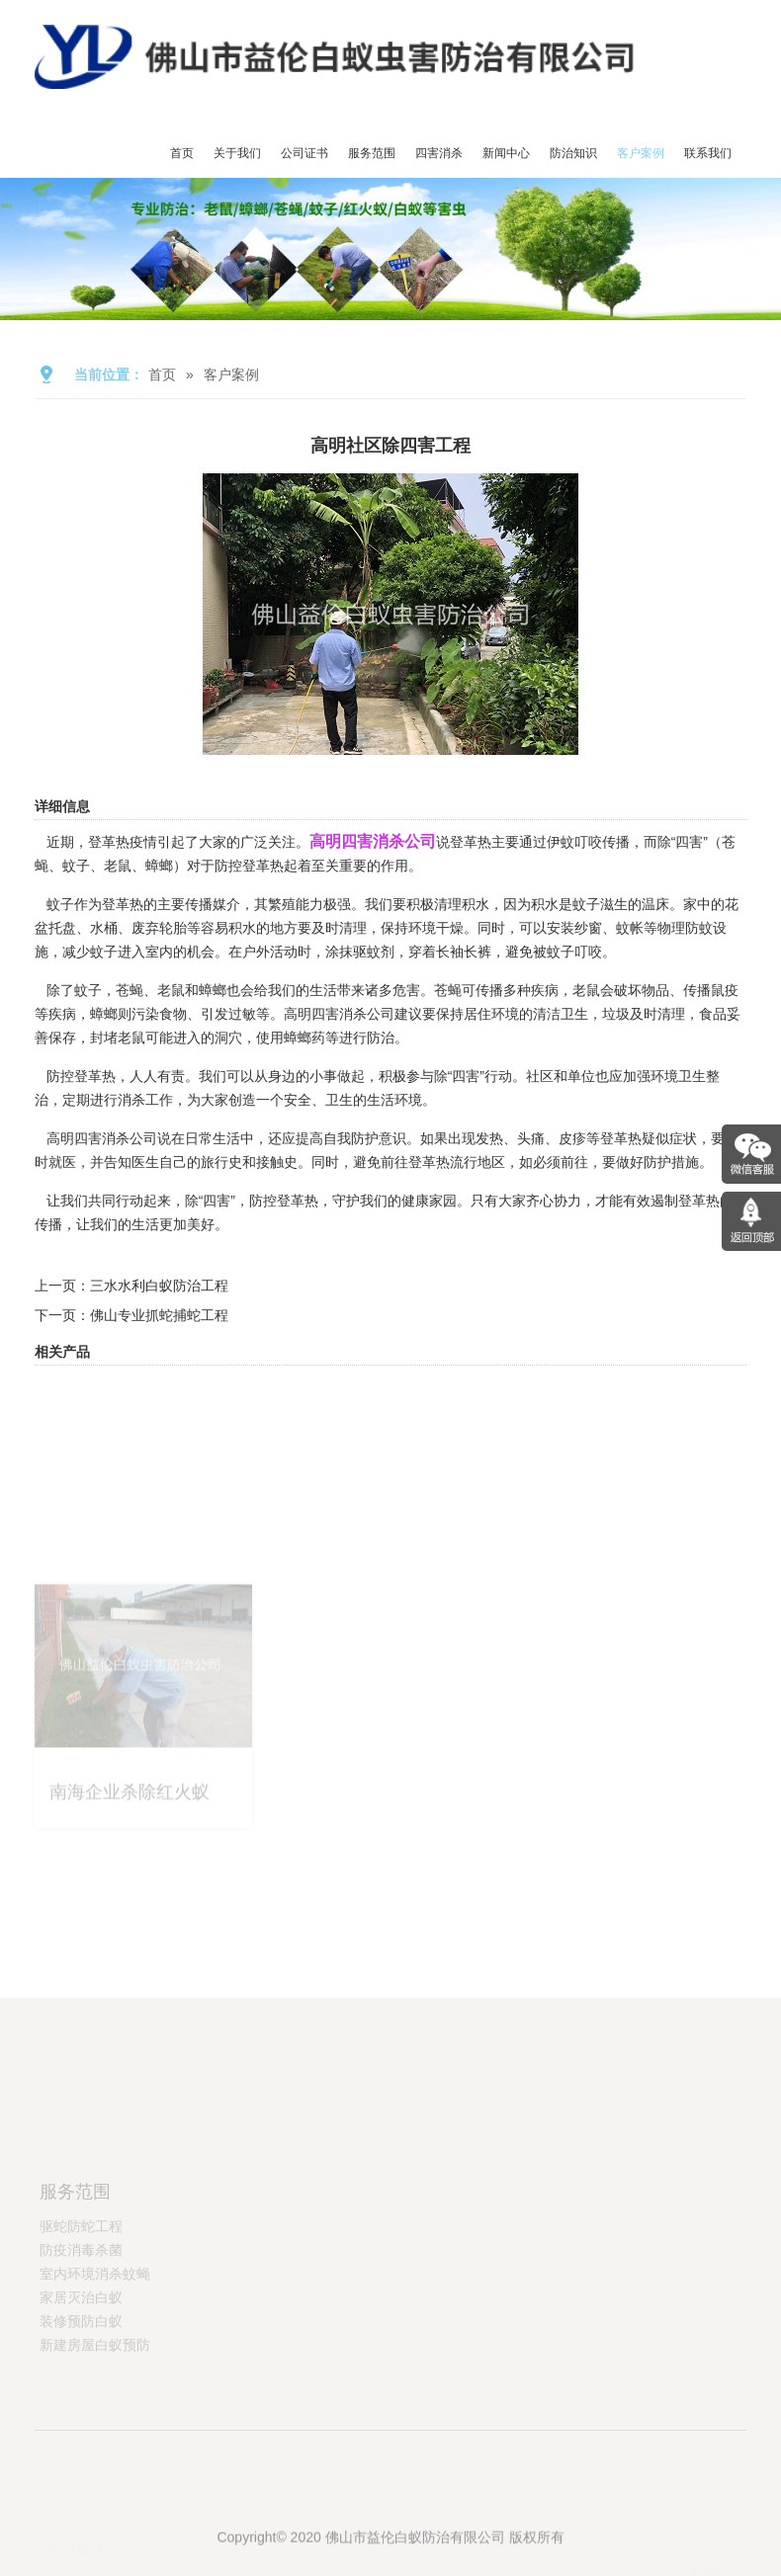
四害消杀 (439, 153)
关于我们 (237, 153)
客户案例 (640, 153)
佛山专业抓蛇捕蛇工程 (159, 1315)
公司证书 (304, 153)
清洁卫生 (560, 1014)
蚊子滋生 (600, 904)
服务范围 (371, 153)
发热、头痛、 (517, 1138)
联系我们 (708, 153)
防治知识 (573, 153)
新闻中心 (506, 153)
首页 (182, 153)
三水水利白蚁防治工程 (159, 1285)
